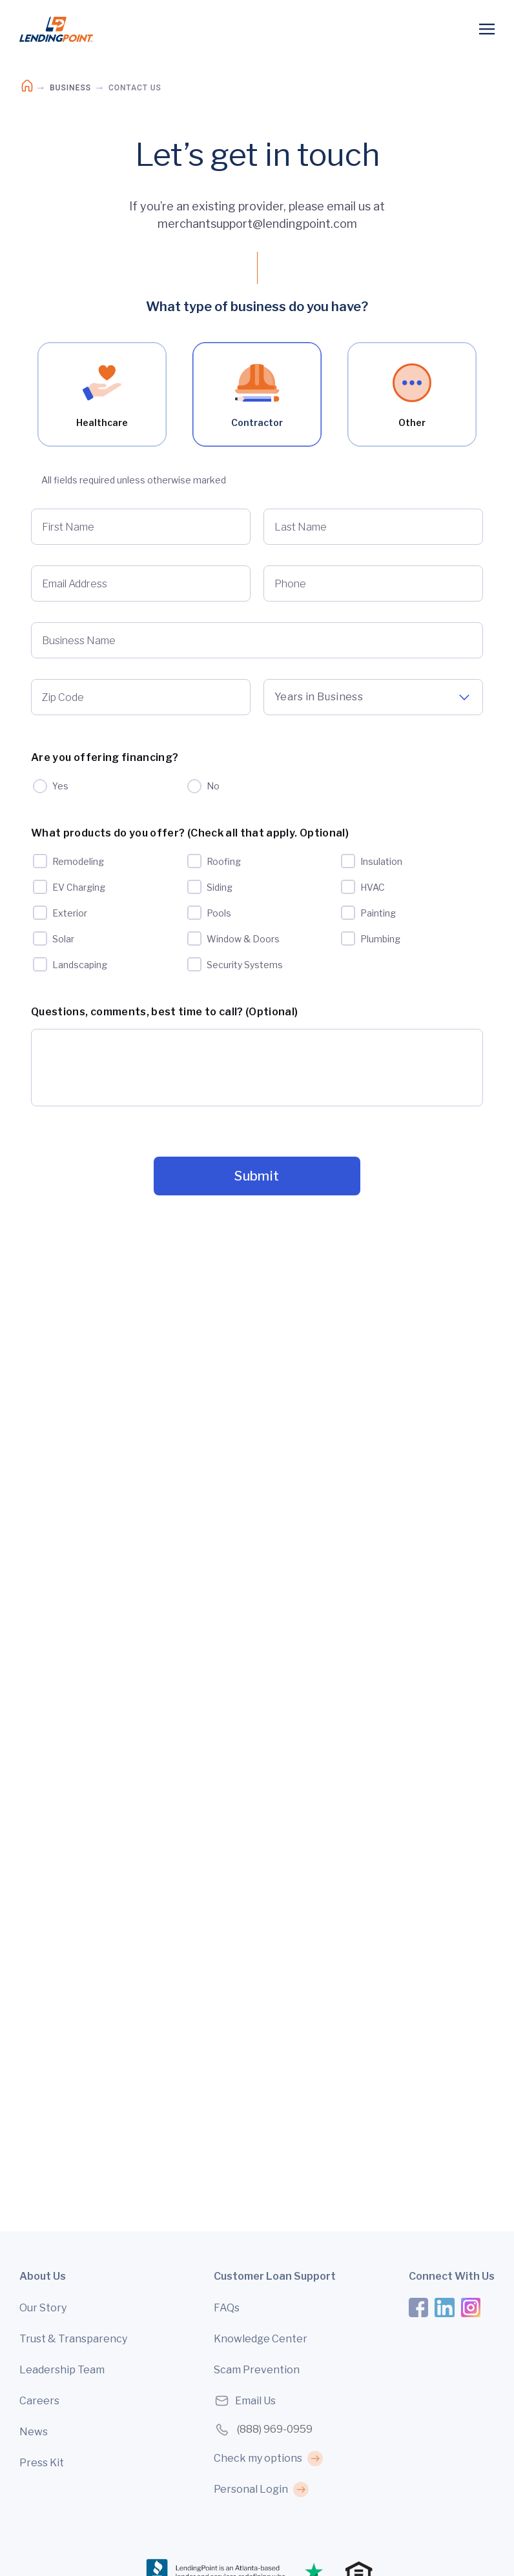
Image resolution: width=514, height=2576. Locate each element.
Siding (219, 886)
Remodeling (78, 860)
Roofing (224, 860)
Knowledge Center (260, 2339)
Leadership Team (62, 2370)
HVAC (372, 886)
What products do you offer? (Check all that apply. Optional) (190, 833)
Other (412, 395)
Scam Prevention (257, 2370)
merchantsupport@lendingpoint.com (257, 223)
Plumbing (380, 938)
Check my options (258, 2458)
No (213, 785)
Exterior (69, 912)
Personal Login (251, 2489)
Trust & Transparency (73, 2339)
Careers (39, 2401)
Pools (219, 912)
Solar (63, 938)
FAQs (227, 2308)
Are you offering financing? (104, 757)
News (33, 2432)
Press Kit (41, 2463)
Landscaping (79, 963)
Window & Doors (243, 938)
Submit (256, 1176)
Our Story (43, 2308)
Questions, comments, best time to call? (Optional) (164, 1012)
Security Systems (245, 963)
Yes (60, 785)
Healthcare (102, 395)
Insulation (381, 860)
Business (70, 87)
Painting (378, 912)
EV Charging (78, 886)
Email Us (245, 2401)
